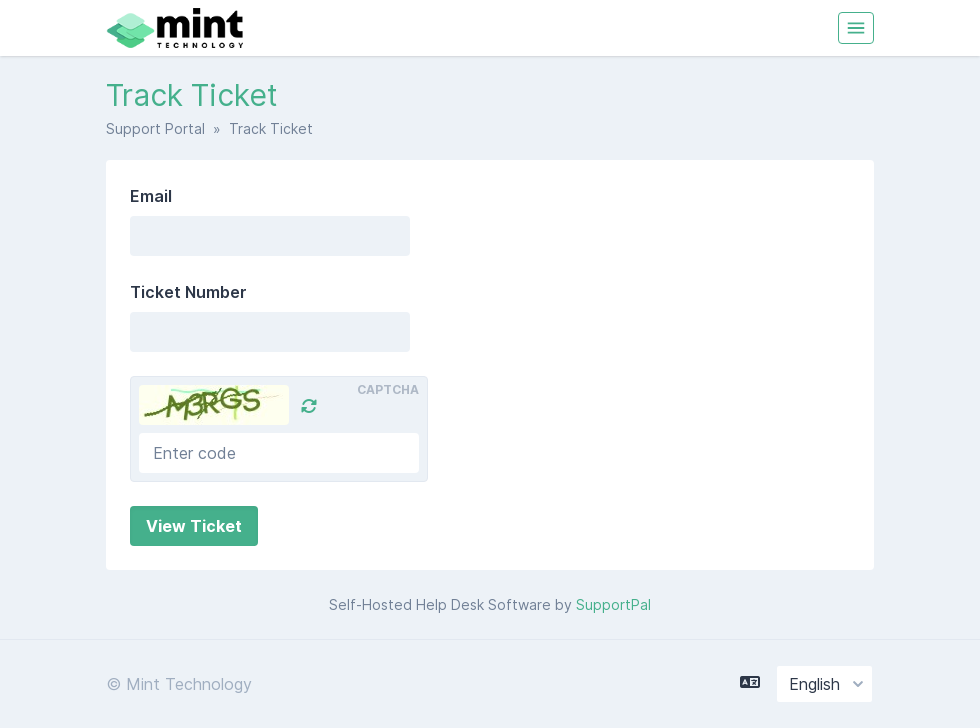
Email (151, 196)
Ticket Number (188, 292)
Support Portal (155, 128)
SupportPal (613, 604)
